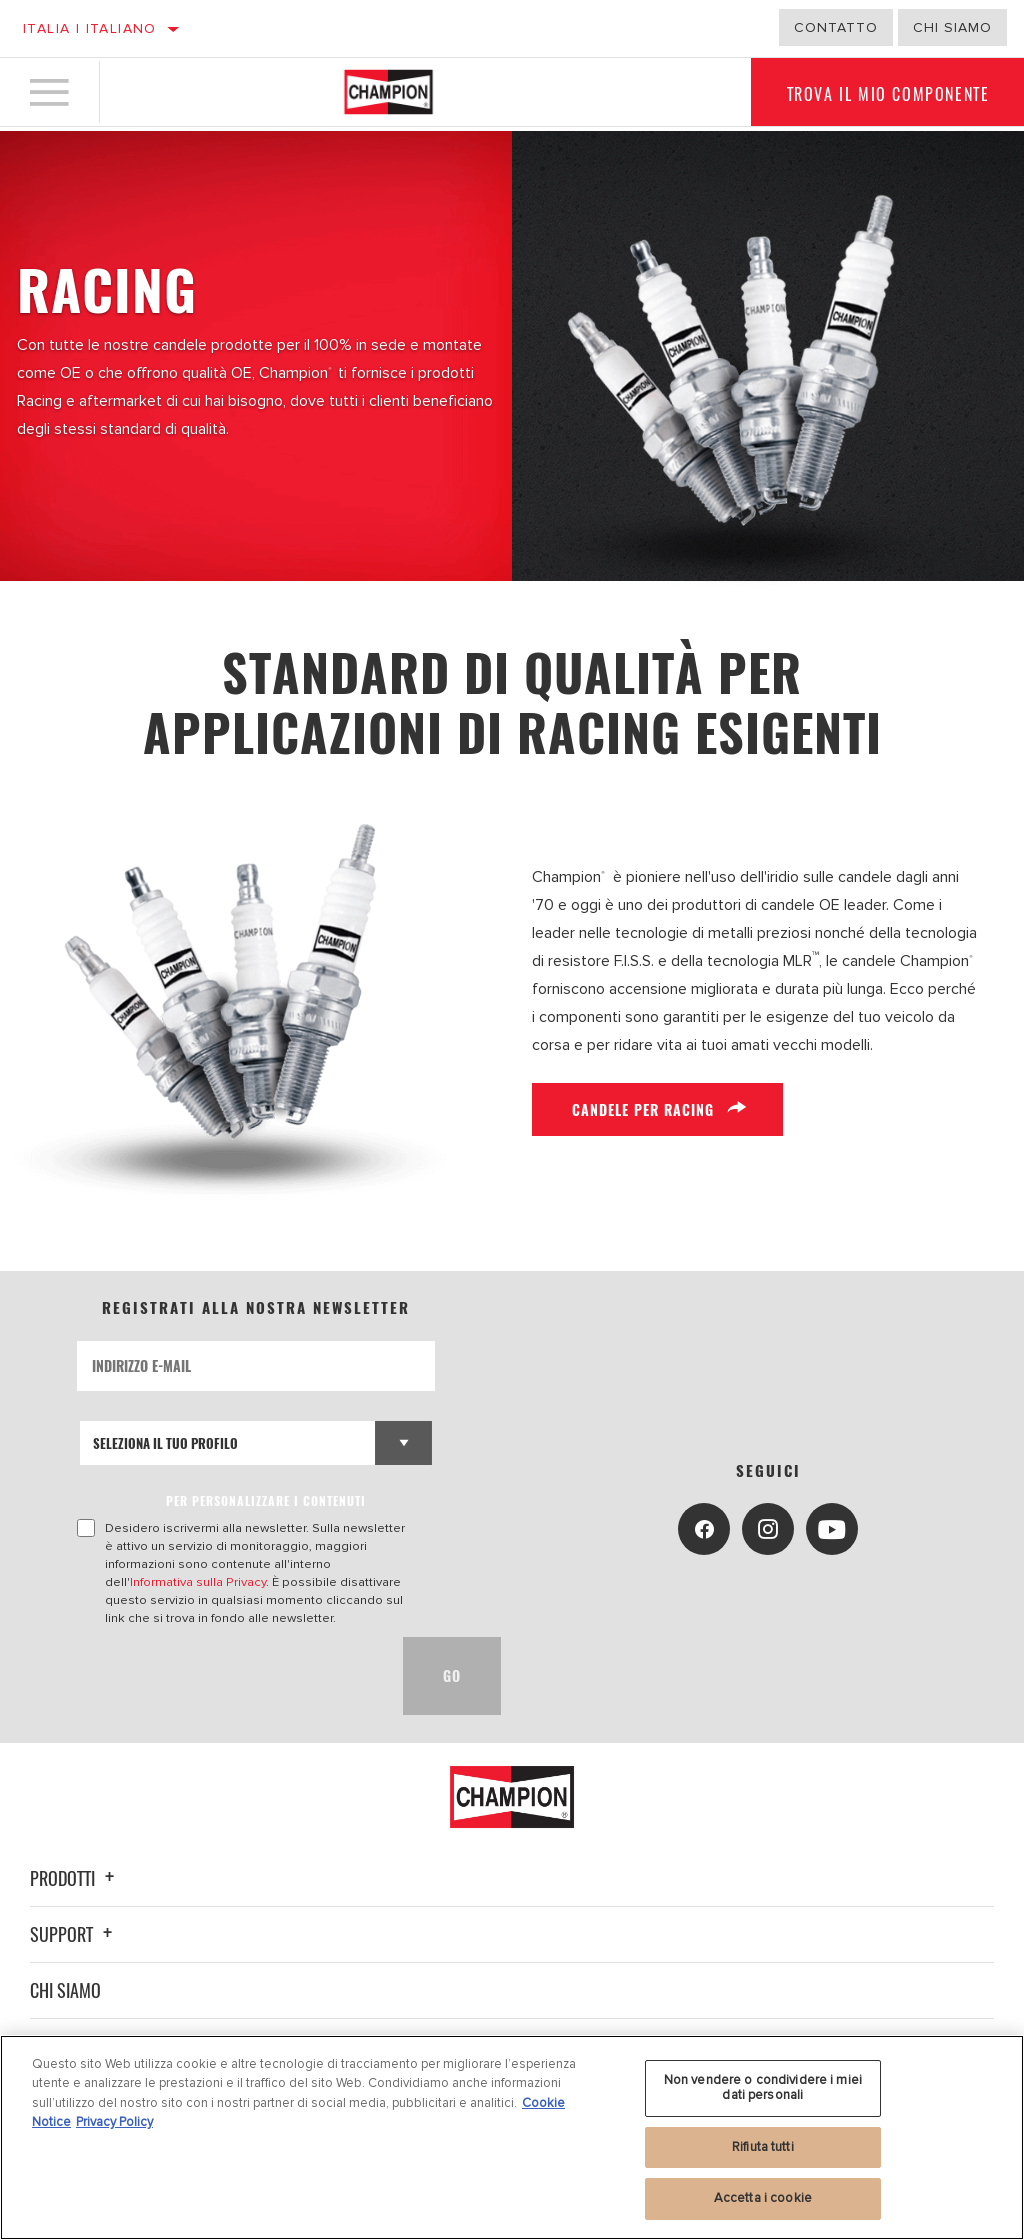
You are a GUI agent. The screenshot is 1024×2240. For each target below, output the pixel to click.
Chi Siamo (952, 27)
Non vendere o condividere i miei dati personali (763, 2088)
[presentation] (229, 1676)
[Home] (388, 94)
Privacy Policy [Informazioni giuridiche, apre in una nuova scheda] (114, 2122)
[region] (512, 2137)
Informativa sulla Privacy (198, 1582)
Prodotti (75, 1878)
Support (74, 1934)
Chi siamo (65, 1990)
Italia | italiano (90, 28)
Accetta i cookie (763, 2198)
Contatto (836, 27)
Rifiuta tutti (763, 2147)
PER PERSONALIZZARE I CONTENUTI (266, 1500)
